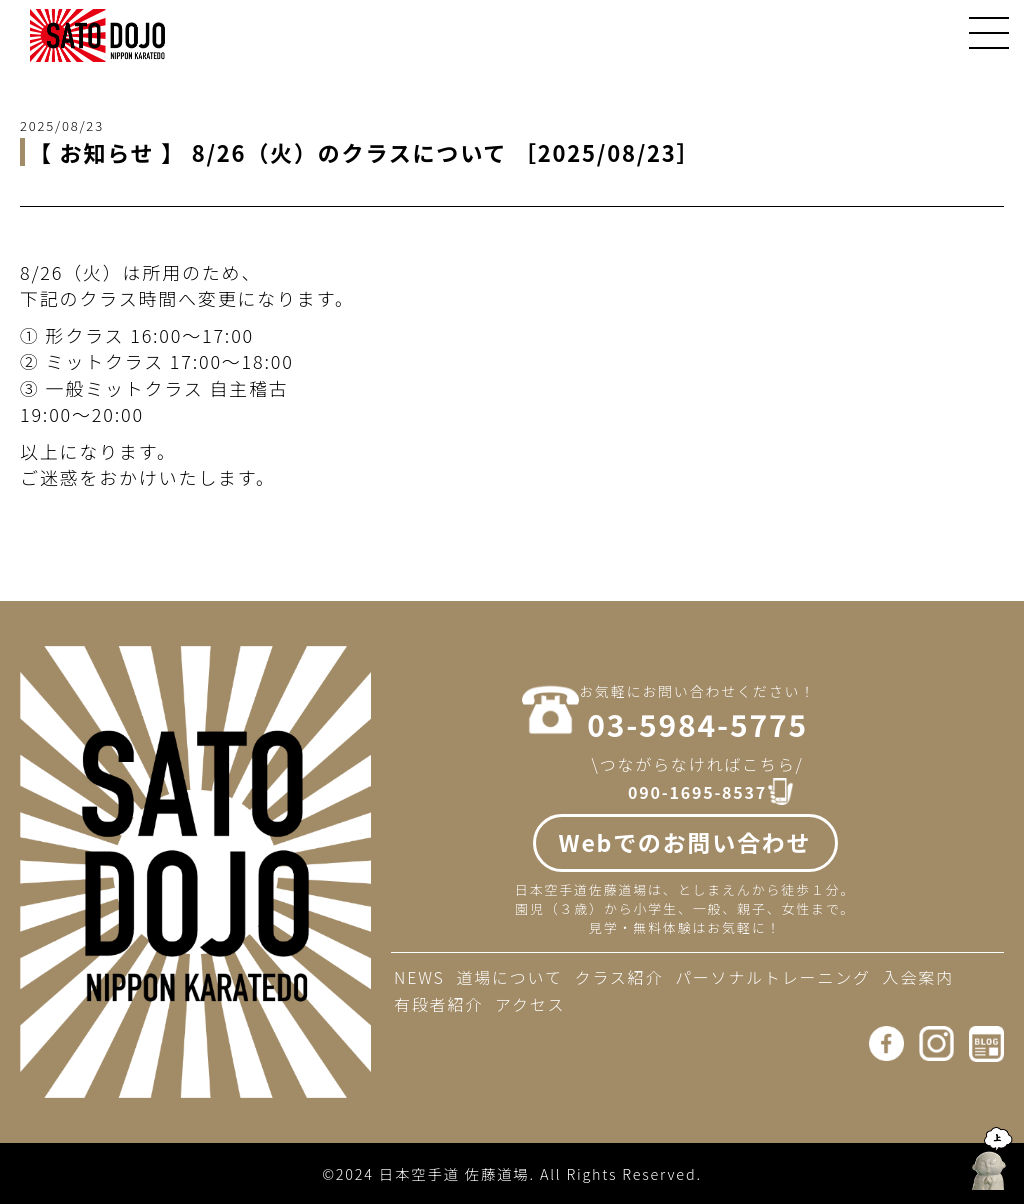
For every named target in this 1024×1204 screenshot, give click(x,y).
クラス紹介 (619, 977)
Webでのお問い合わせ (685, 842)
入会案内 (918, 977)
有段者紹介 (438, 1004)
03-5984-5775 (697, 724)
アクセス (530, 1004)
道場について (509, 977)
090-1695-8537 (697, 792)
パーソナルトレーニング (773, 977)
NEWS (419, 977)
